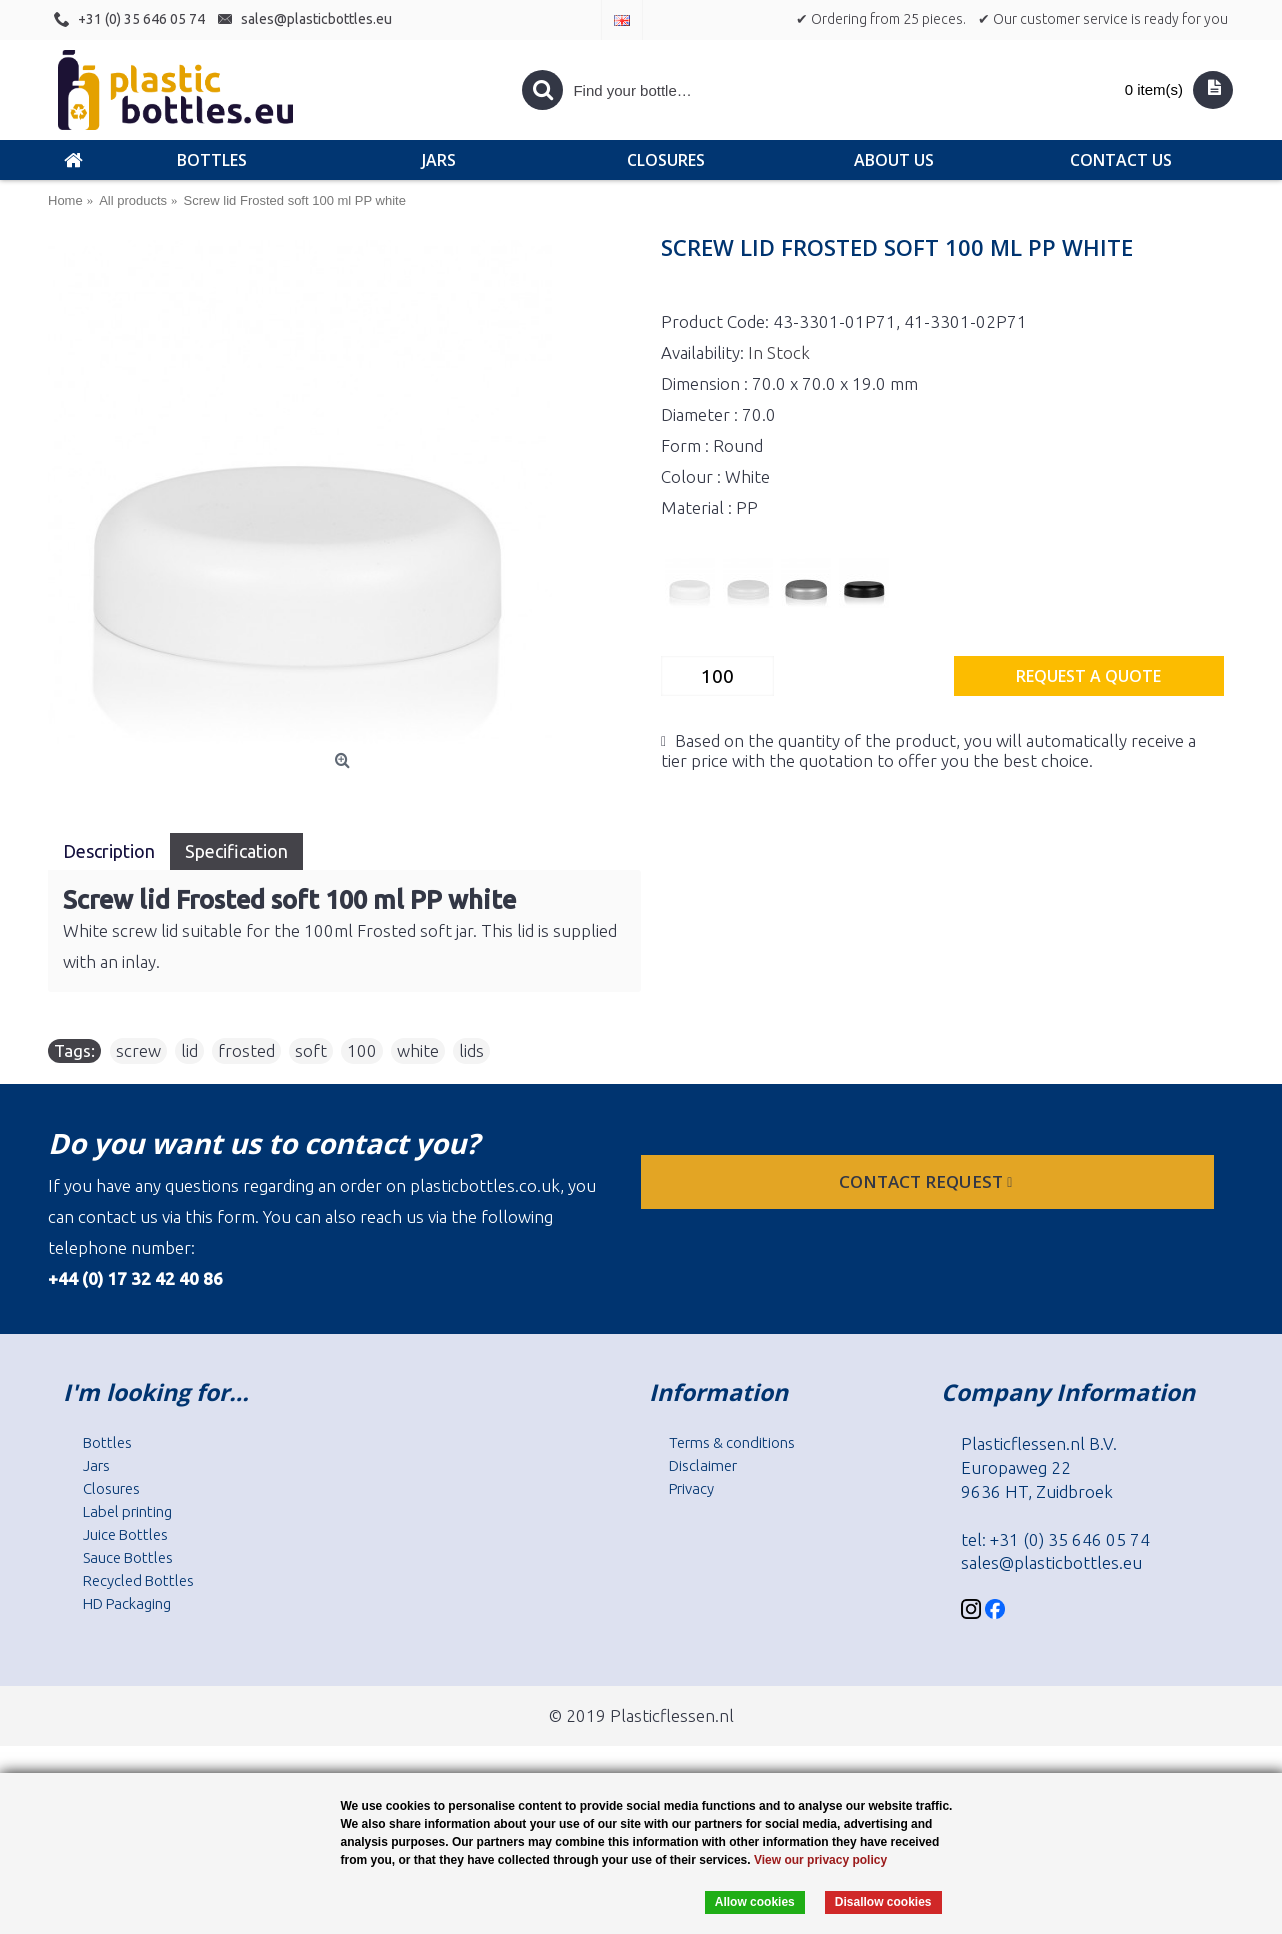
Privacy (691, 1488)
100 (362, 1050)
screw (138, 1050)
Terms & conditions (732, 1442)
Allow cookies (755, 1902)
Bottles (107, 1442)
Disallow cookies (883, 1902)
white (418, 1050)
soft (311, 1050)
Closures (111, 1488)
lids (471, 1050)
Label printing (127, 1511)
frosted (246, 1050)
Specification (236, 851)
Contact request (927, 1181)
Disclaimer (703, 1465)
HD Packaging (127, 1603)
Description (109, 851)
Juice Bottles (125, 1534)
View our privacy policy (820, 1860)
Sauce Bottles (128, 1557)
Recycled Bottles (138, 1580)
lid (189, 1050)
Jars (96, 1465)
